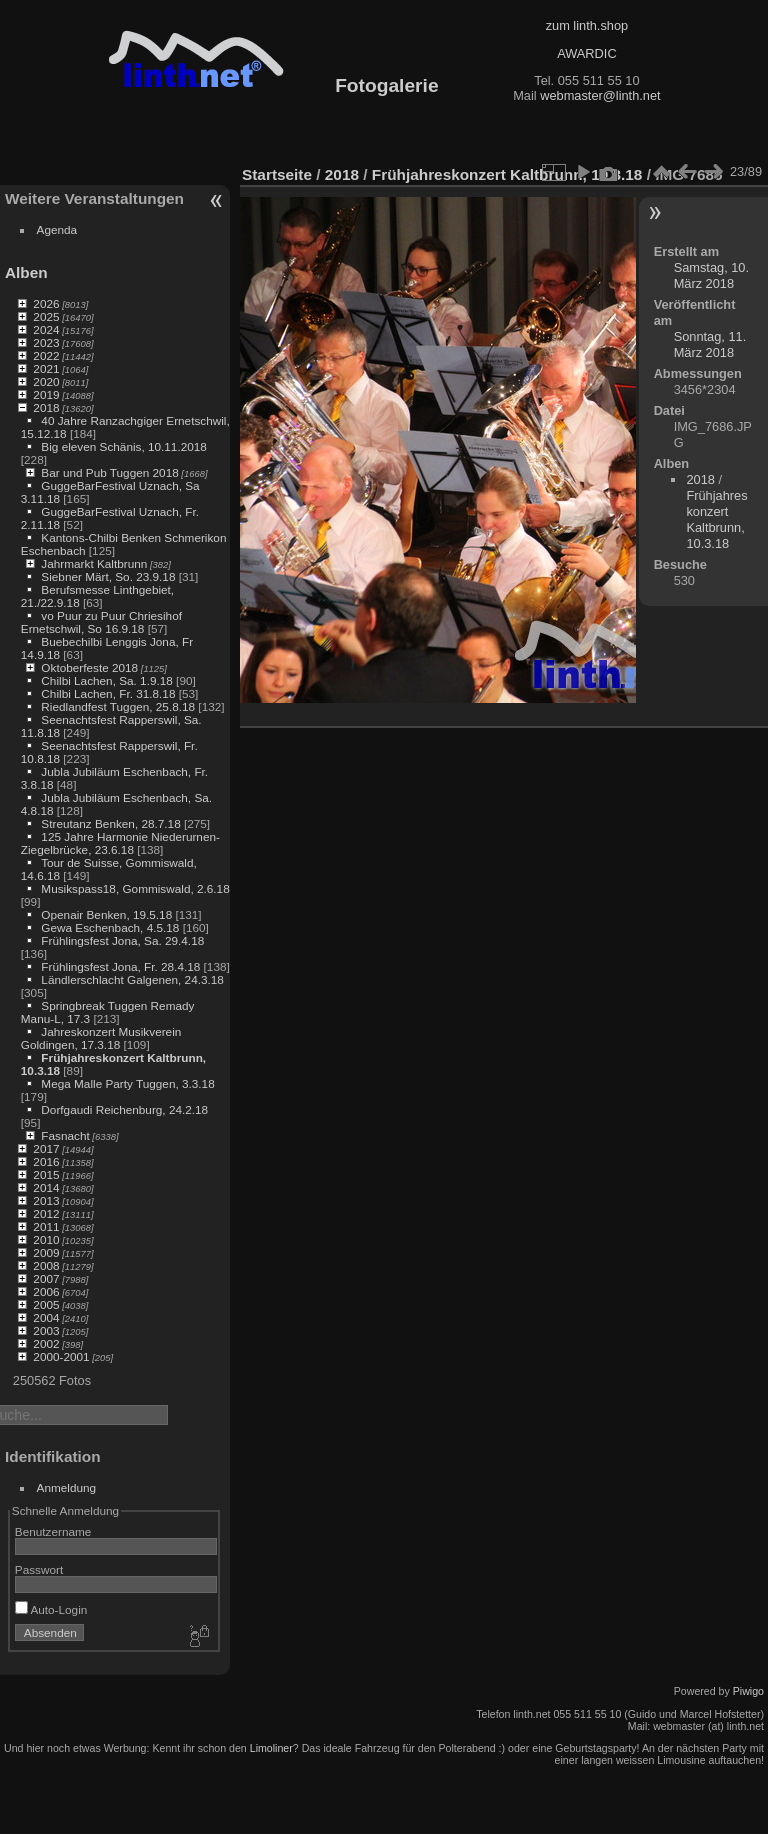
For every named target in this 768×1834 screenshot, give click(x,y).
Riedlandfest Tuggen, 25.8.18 (118, 706)
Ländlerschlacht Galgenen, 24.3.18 (132, 979)
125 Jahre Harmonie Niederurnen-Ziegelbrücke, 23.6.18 (120, 843)
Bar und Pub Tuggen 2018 (109, 472)
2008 (46, 1265)
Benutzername (53, 1531)
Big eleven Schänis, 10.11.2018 (124, 446)
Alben (26, 272)
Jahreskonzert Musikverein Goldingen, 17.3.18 (101, 1038)
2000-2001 (61, 1356)
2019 (46, 394)
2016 (46, 1161)
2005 (46, 1304)
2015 (46, 1174)
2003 (46, 1330)
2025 (46, 316)
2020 (46, 381)
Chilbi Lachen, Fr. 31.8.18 (108, 693)
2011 (46, 1226)
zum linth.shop (587, 25)
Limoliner (271, 1748)
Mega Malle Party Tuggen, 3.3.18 (127, 1083)
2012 (46, 1213)
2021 (46, 368)
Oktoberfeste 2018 (89, 667)
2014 (46, 1187)
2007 (46, 1278)
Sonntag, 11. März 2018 (710, 344)
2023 (46, 342)
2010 (46, 1239)
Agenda (57, 229)
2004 (46, 1317)
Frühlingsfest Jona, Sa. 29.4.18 (122, 940)
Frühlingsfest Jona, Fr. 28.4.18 (120, 966)
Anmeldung (67, 1487)
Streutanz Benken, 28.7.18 (110, 823)
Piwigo (748, 1691)
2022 (46, 355)
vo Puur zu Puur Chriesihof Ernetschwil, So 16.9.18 (101, 622)
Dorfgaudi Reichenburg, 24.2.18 (124, 1109)
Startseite (277, 174)
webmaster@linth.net (600, 95)
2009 (46, 1252)
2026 (46, 303)
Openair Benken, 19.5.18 (106, 914)
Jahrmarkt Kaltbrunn (94, 563)
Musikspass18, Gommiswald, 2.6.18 (135, 888)
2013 (46, 1200)
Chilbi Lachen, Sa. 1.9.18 (106, 680)
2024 (46, 329)
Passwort (39, 1569)
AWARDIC (586, 53)
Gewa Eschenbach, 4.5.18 (110, 927)
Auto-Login (51, 1609)
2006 (46, 1291)
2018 (46, 407)
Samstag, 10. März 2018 (711, 275)
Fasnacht (65, 1135)
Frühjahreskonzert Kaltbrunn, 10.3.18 (507, 174)
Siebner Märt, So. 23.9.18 (108, 576)
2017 (46, 1148)
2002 (46, 1343)
